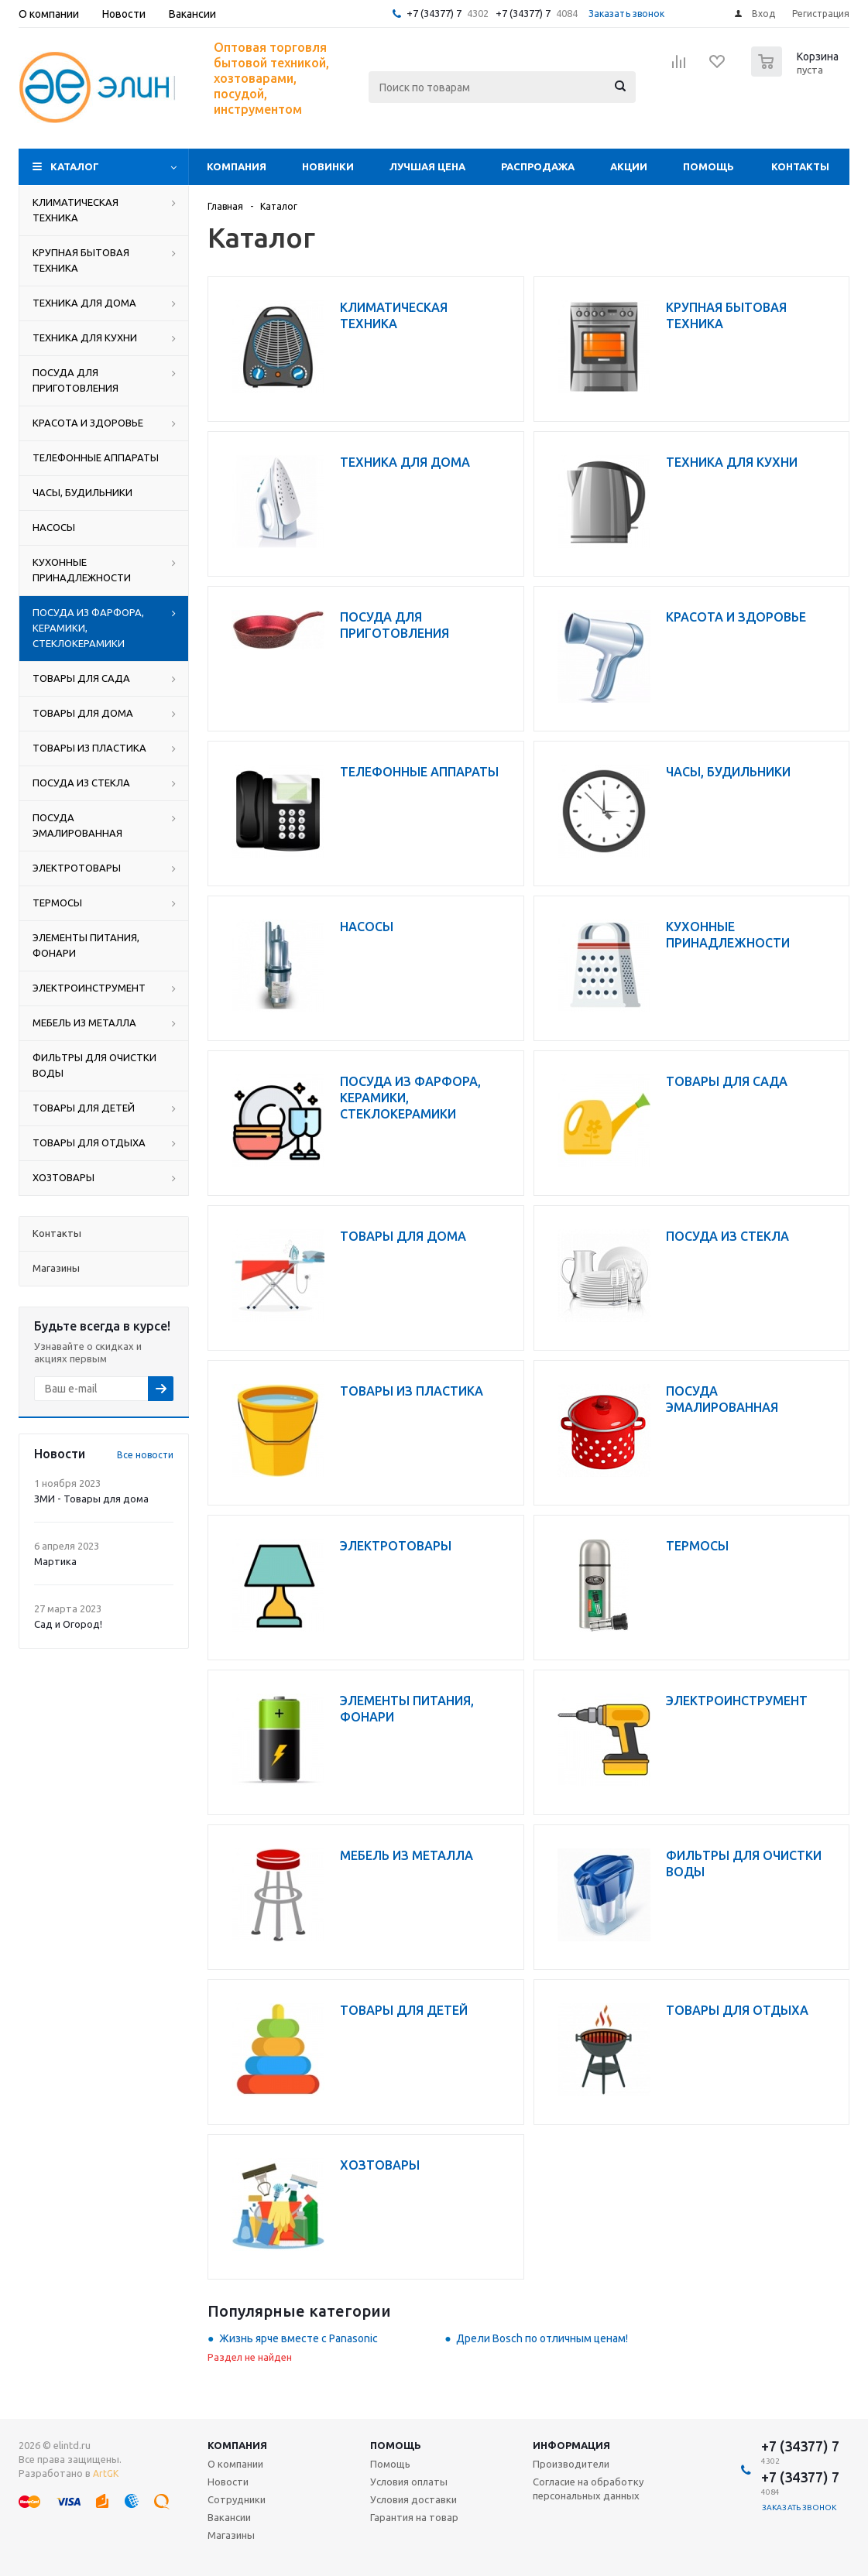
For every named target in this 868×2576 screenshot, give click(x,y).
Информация (571, 2445)
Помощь (708, 166)
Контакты (800, 166)
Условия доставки (413, 2499)
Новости (228, 2481)
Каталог (74, 166)
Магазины (231, 2535)
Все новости (145, 1455)
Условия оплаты (409, 2481)
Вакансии (229, 2517)
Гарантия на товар (414, 2517)
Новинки (328, 166)
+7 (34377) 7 (434, 13)
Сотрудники (237, 2499)
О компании (235, 2463)
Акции (628, 166)
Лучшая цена (427, 166)
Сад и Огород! (68, 1624)
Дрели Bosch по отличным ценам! (542, 2338)
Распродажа (538, 166)
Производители (571, 2463)
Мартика (55, 1561)
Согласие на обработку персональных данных (588, 2488)
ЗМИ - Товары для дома (91, 1498)
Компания (236, 166)
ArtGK (105, 2473)
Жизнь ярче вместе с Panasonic (298, 2338)
